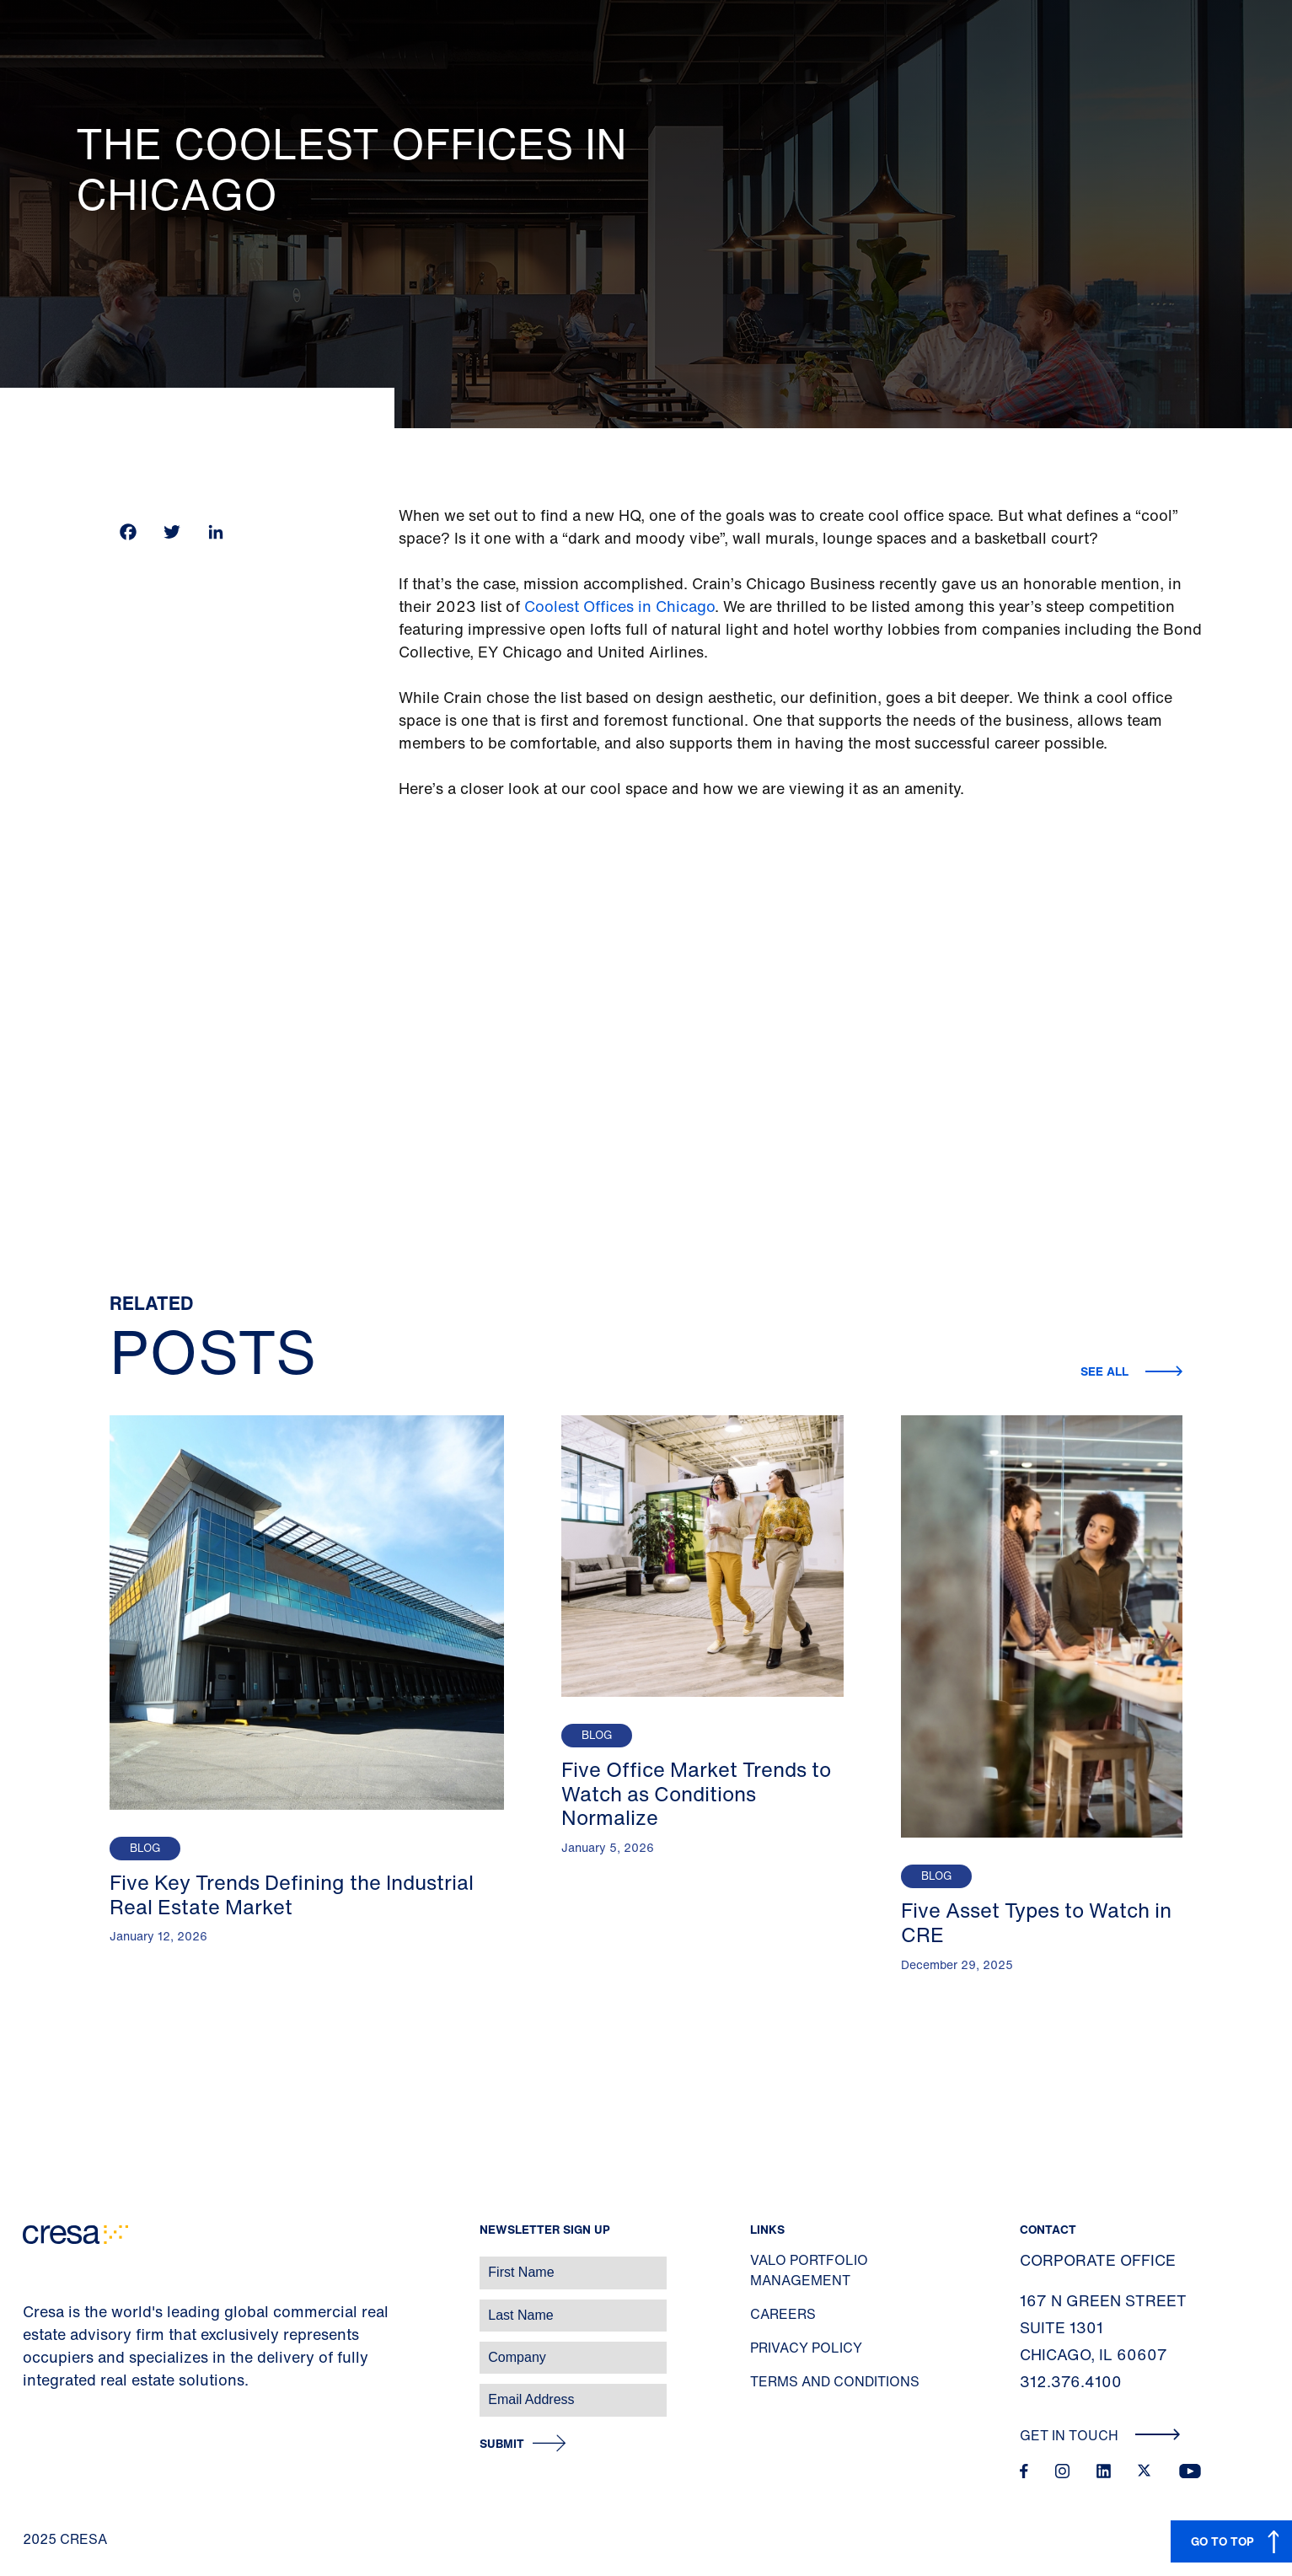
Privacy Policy (806, 2347)
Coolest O (559, 606)
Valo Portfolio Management (809, 2270)
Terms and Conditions (834, 2381)
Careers (783, 2314)
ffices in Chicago (655, 606)
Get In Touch (1100, 2435)
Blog (145, 1848)
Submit (502, 2444)
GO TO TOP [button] (1222, 2541)
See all (1106, 1371)
